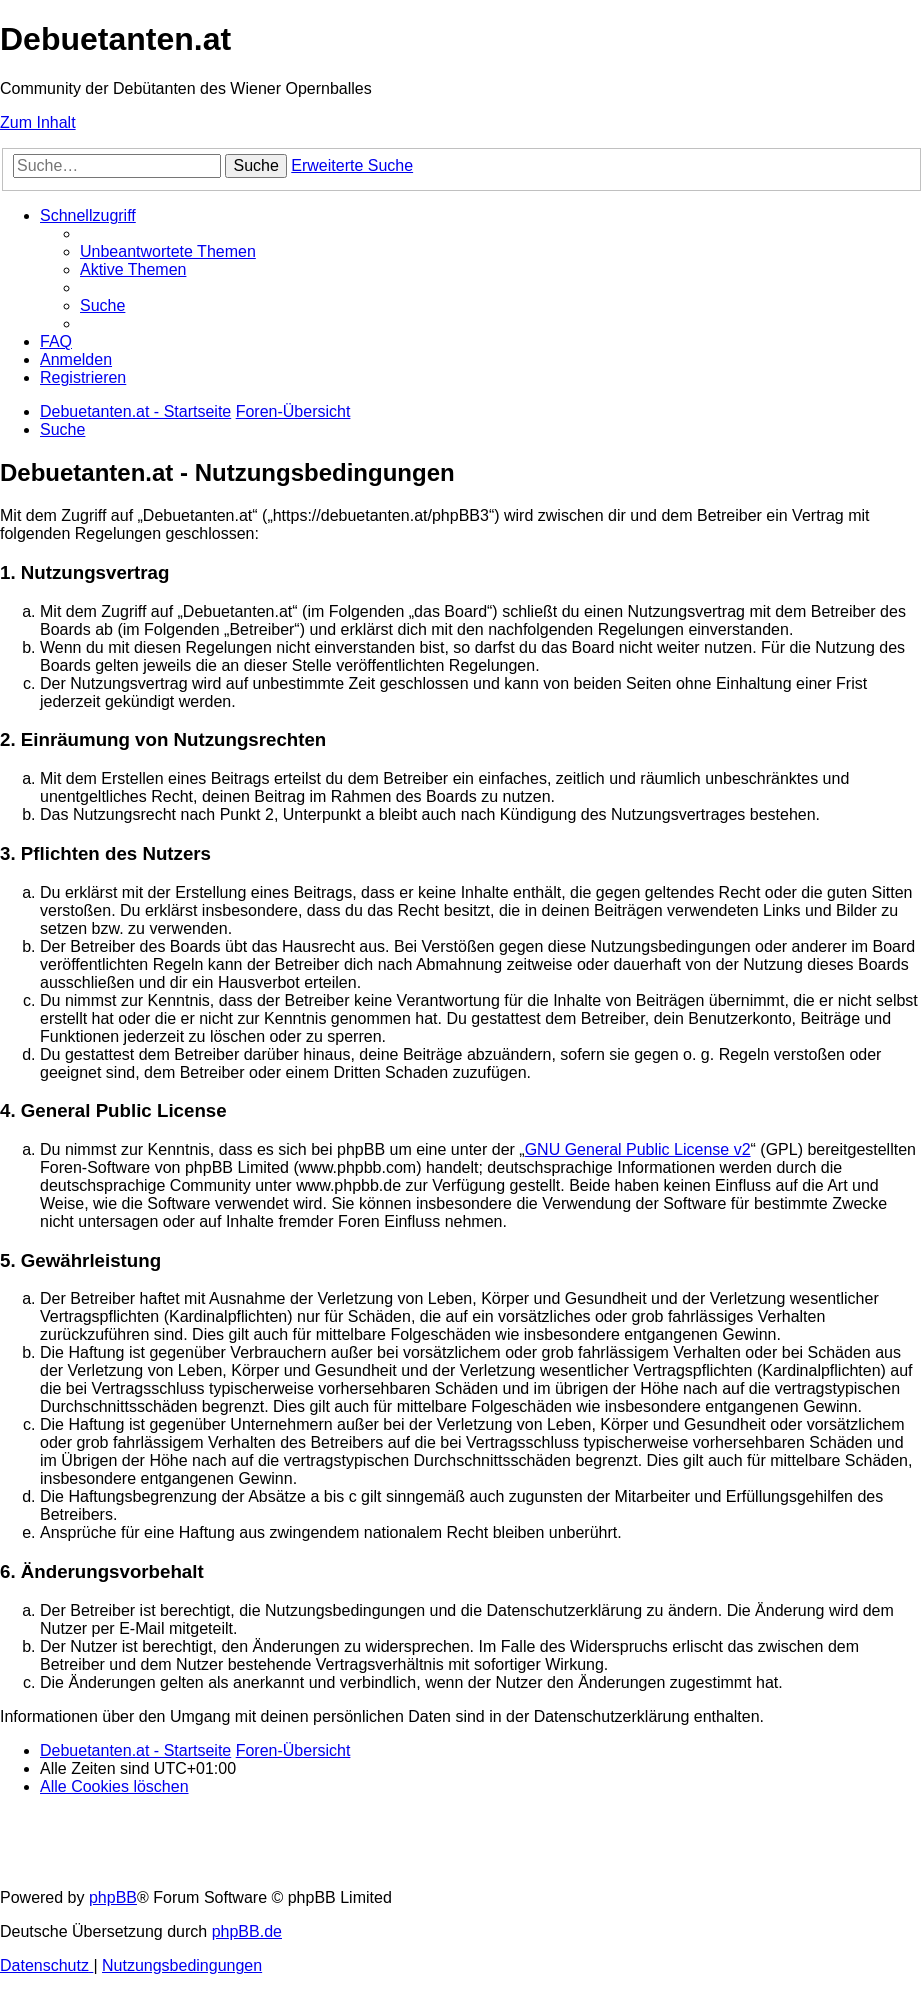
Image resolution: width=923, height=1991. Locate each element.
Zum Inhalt (38, 122)
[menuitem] (168, 251)
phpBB (113, 1897)
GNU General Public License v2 (638, 1149)
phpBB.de (247, 1931)
